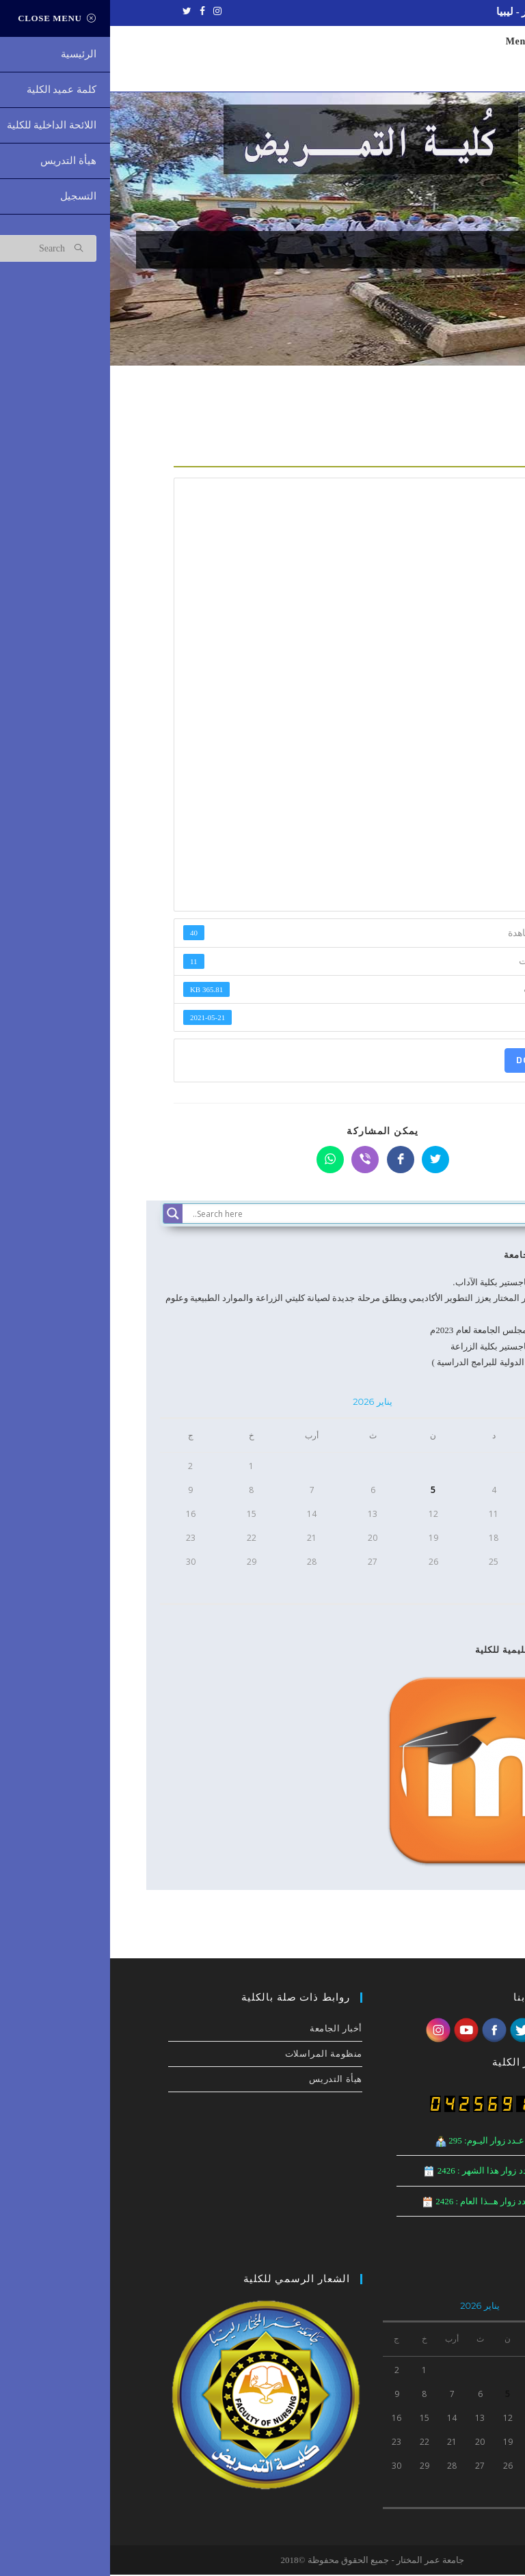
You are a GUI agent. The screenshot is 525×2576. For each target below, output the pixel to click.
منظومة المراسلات (213, 2055)
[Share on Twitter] (325, 1161)
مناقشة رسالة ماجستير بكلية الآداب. (408, 1283)
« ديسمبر (457, 1614)
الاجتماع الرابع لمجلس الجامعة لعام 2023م (397, 1331)
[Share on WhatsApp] (220, 1161)
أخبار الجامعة (422, 1256)
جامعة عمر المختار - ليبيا (438, 11)
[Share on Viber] (255, 1161)
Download (433, 1061)
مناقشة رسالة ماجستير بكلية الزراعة (407, 1348)
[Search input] (275, 1214)
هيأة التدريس (225, 2080)
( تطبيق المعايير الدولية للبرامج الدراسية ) (397, 1363)
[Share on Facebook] (290, 1161)
